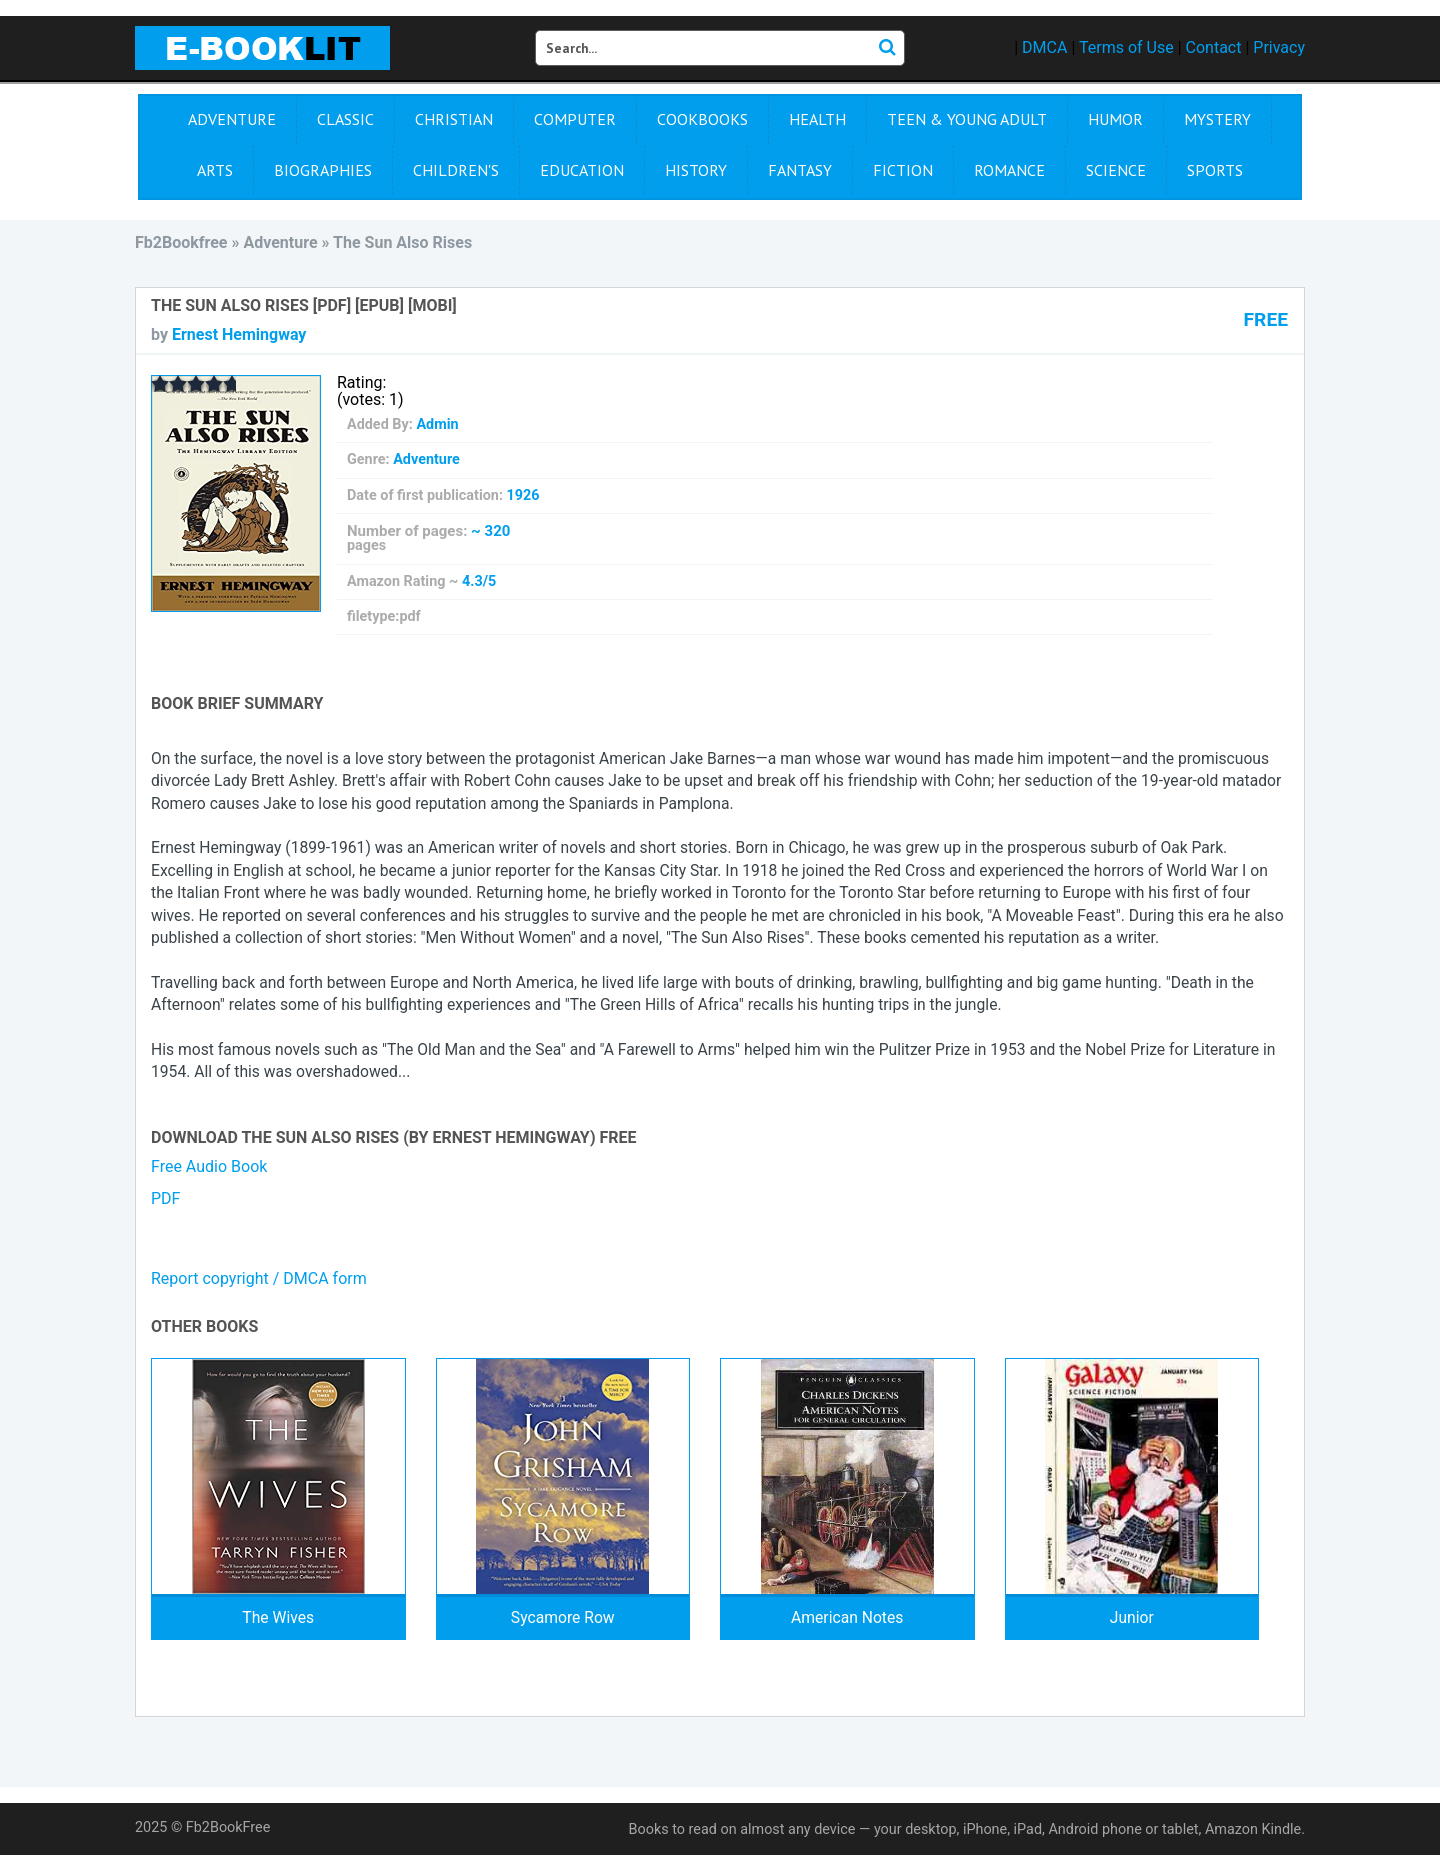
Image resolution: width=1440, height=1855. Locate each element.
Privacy (1279, 47)
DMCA (1044, 47)
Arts (215, 170)
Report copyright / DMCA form (259, 1278)
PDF (165, 1198)
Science (1116, 170)
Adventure (232, 119)
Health (817, 119)
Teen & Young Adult (967, 119)
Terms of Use (1126, 47)
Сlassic (345, 119)
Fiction (903, 170)
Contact (1214, 47)
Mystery (1217, 119)
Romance (1009, 170)
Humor (1115, 119)
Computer (575, 119)
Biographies (323, 170)
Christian (454, 119)
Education (582, 170)
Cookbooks (702, 119)
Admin (437, 424)
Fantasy (800, 170)
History (696, 170)
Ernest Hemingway (239, 334)
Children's (456, 170)
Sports (1215, 170)
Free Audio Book (209, 1166)
